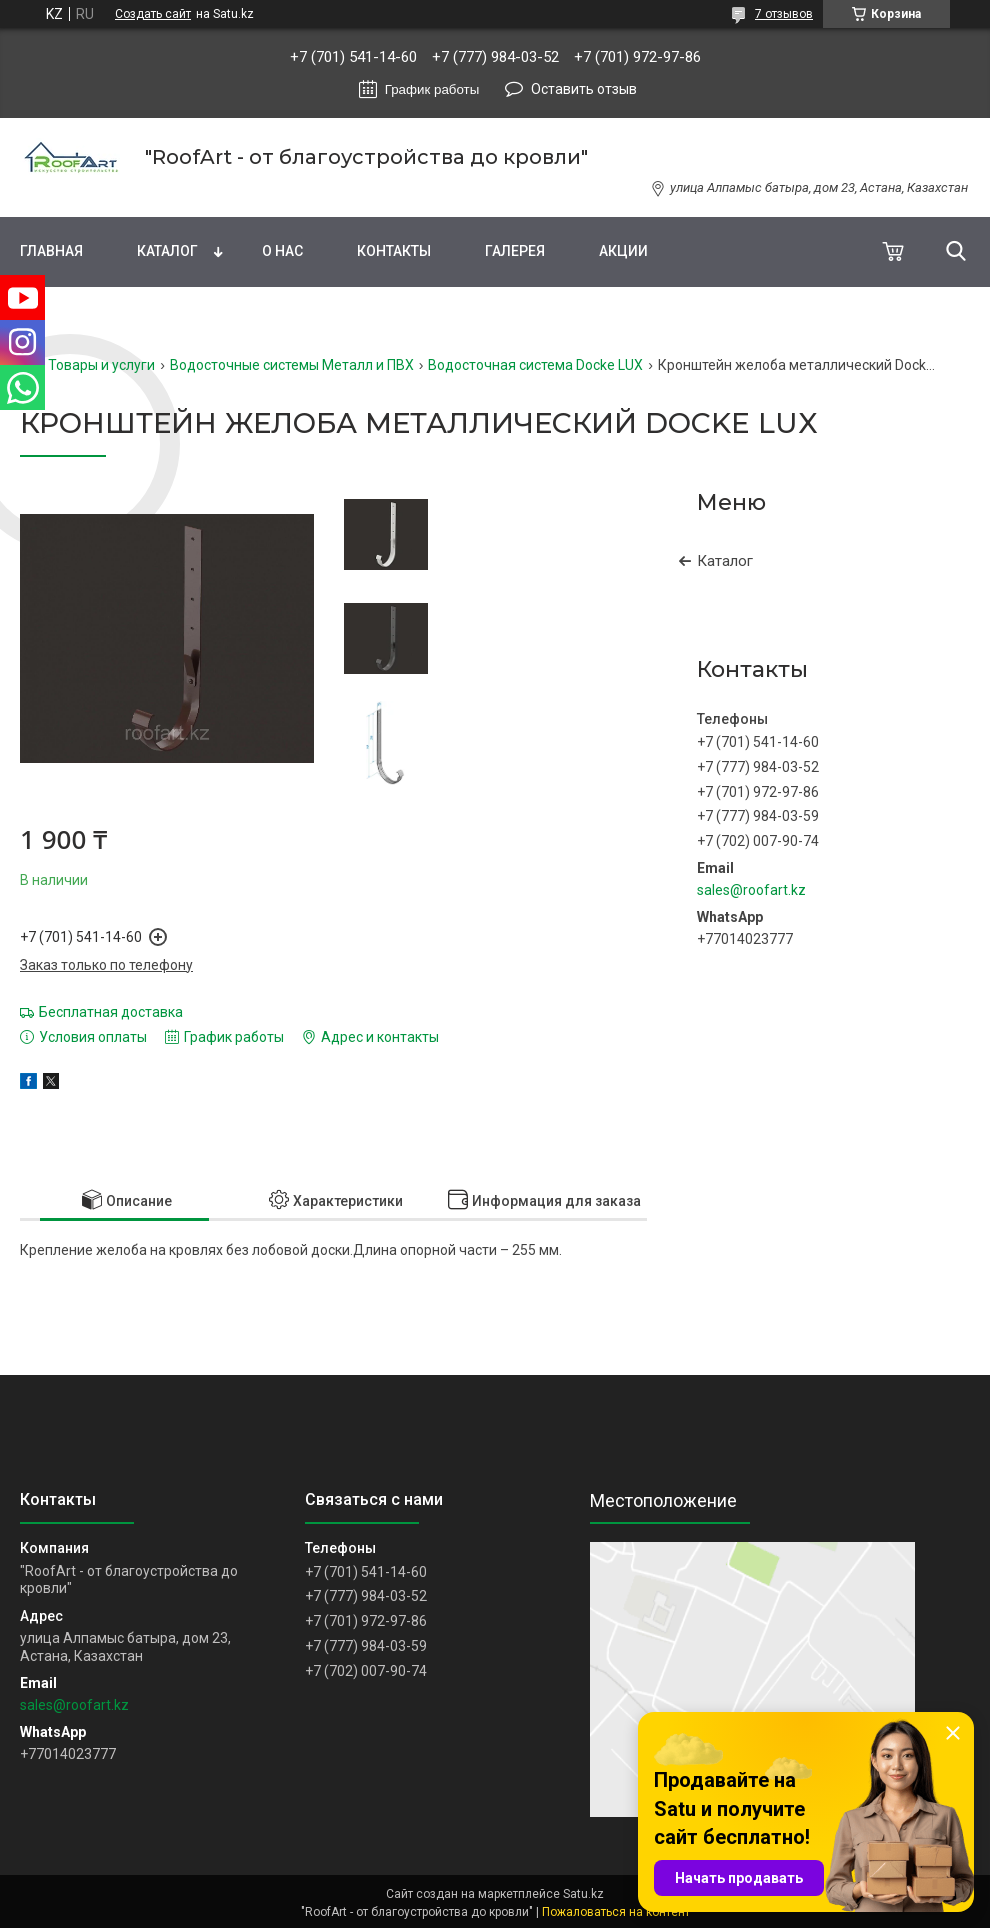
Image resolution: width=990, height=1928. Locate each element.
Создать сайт (153, 14)
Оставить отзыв (584, 89)
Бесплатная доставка (111, 1012)
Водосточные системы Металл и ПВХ (292, 365)
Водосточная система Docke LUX (535, 365)
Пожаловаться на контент (616, 1912)
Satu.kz (583, 1894)
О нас (282, 251)
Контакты (394, 251)
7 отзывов (784, 14)
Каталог (167, 251)
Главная (51, 251)
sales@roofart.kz (751, 890)
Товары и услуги (101, 365)
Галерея (515, 251)
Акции (623, 251)
